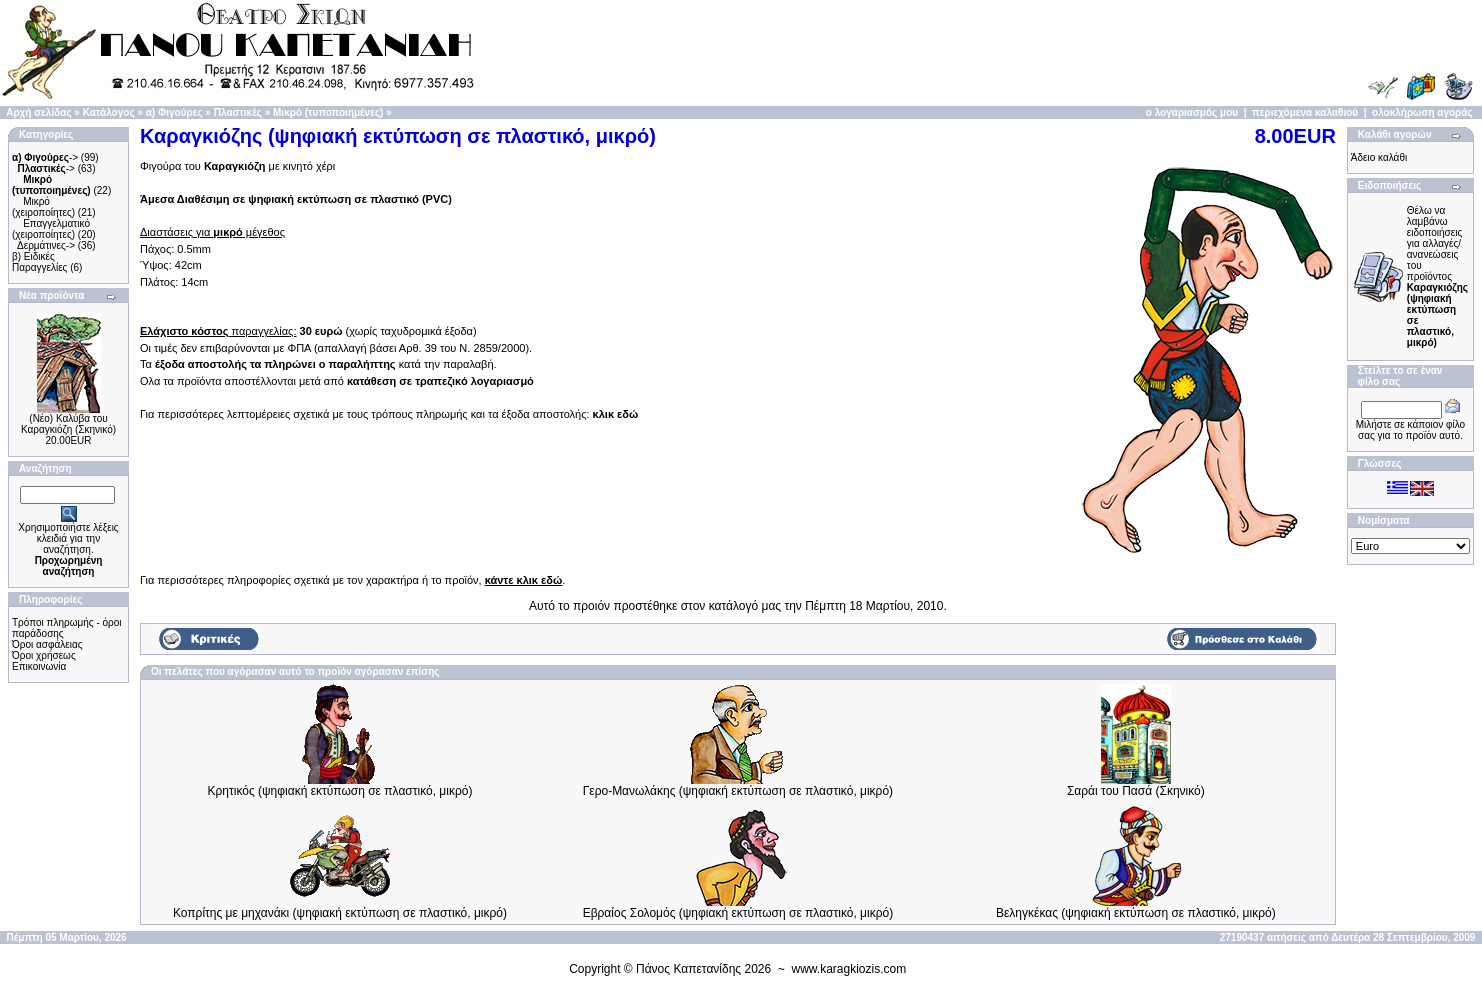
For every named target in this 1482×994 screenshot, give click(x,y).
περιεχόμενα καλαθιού (1305, 112)
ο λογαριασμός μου (1192, 112)
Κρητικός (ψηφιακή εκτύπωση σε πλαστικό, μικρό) (340, 791)
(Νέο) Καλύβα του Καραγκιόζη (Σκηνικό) (68, 424)
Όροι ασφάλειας (47, 644)
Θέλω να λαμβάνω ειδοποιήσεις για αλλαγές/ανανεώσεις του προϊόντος (1437, 276)
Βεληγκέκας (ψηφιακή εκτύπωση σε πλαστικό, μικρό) (1136, 913)
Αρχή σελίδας (38, 112)
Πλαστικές (238, 112)
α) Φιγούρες (174, 112)
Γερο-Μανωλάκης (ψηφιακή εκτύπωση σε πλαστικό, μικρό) (738, 791)
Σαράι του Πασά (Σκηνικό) (1136, 791)
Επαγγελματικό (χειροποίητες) (51, 229)
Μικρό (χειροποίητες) (43, 207)
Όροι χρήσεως (44, 655)
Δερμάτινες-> (46, 245)
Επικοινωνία (39, 666)
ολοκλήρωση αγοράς (1422, 112)
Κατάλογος (109, 112)
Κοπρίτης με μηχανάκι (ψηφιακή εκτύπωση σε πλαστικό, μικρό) (340, 913)
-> (45, 157)
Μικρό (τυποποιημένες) (328, 112)
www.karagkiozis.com (849, 969)
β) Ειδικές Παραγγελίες (39, 262)
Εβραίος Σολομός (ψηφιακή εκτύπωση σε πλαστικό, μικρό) (738, 913)
